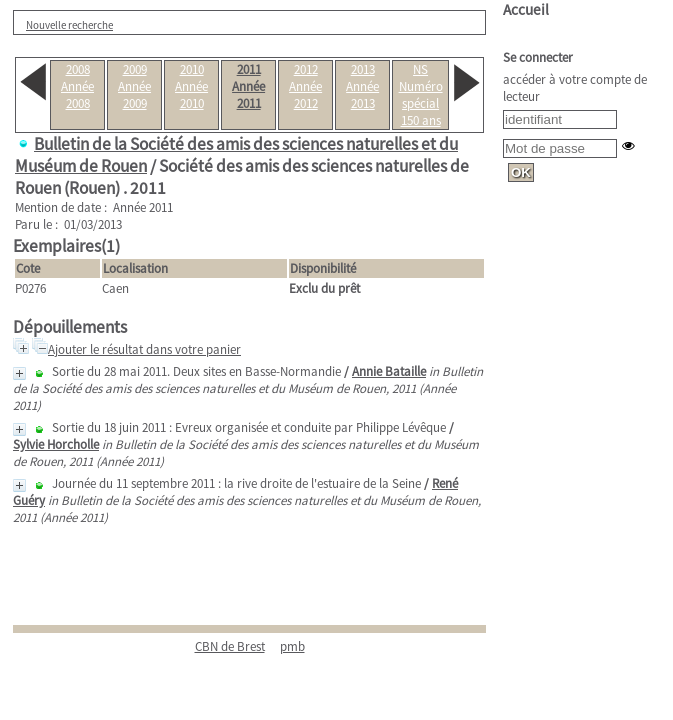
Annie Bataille (389, 371)
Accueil (526, 9)
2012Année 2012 (305, 86)
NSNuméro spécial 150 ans (421, 95)
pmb (292, 646)
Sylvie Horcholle (56, 444)
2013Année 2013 (362, 86)
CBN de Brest (230, 646)
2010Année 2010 (191, 86)
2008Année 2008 (77, 86)
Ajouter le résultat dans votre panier (144, 349)
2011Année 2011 (248, 86)
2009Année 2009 (134, 86)
